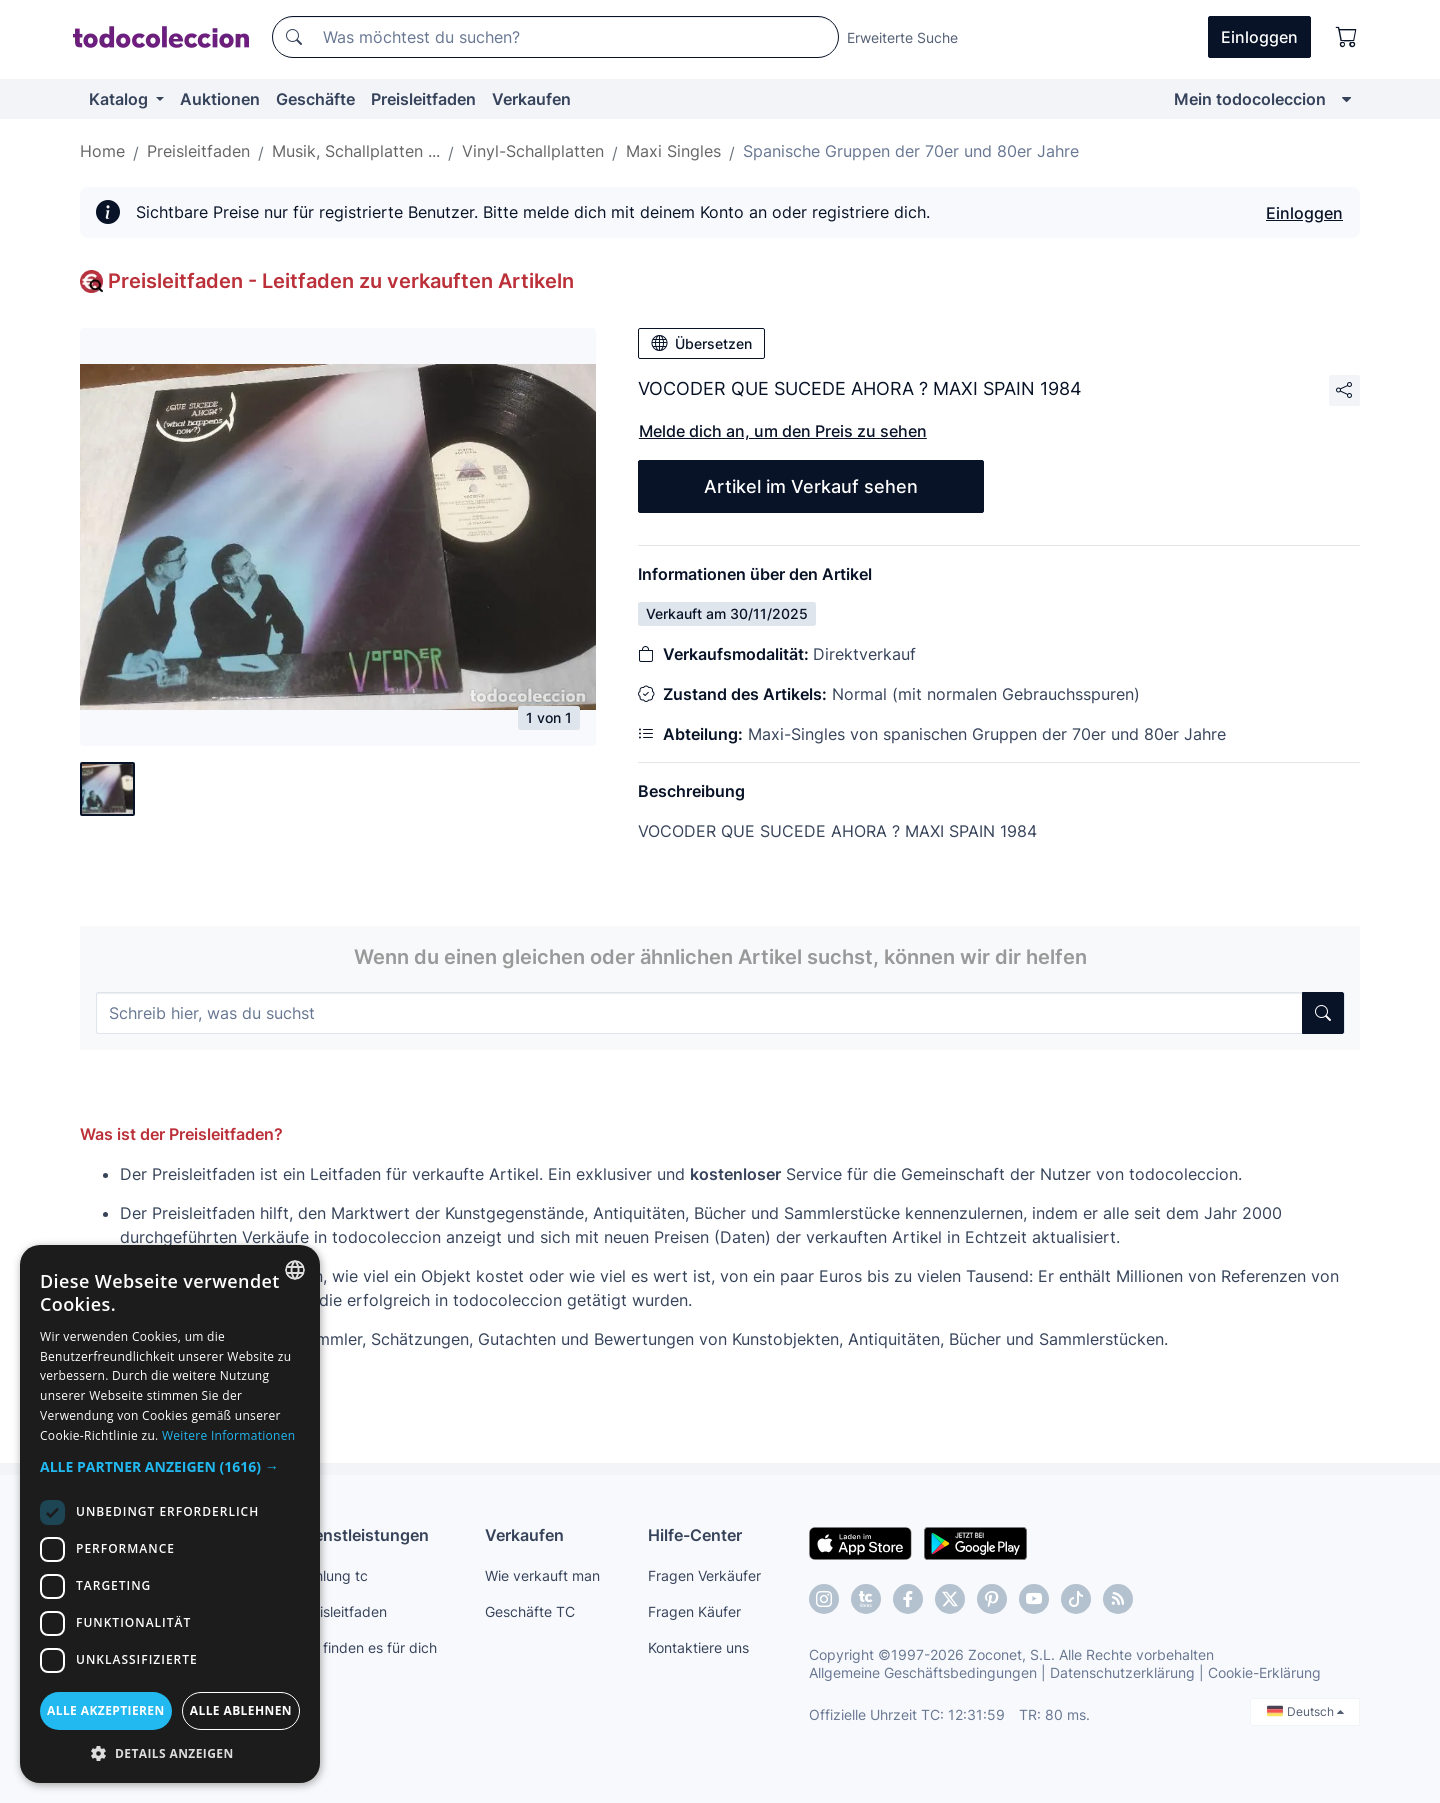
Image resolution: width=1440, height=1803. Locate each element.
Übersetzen (701, 343)
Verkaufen (531, 99)
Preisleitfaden (423, 99)
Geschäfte (315, 99)
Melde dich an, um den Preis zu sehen (783, 431)
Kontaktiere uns (698, 1647)
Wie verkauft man (542, 1575)
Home (102, 151)
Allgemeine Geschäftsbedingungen (923, 1672)
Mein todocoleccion (1250, 99)
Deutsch (1305, 1711)
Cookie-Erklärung (1264, 1672)
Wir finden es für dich (367, 1647)
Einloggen (1304, 213)
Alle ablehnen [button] (241, 1710)
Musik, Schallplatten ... (356, 151)
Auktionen (220, 99)
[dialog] (170, 1514)
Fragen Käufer (694, 1611)
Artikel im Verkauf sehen (811, 486)
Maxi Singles (673, 151)
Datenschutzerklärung (1122, 1672)
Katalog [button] (120, 99)
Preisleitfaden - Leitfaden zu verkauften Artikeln (341, 281)
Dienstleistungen (363, 1535)
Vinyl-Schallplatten (533, 151)
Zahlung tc (333, 1575)
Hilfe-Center (695, 1535)
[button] (170, 1466)
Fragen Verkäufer (704, 1575)
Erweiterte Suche (902, 37)
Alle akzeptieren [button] (106, 1710)
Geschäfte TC (530, 1611)
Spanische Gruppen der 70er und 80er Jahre (911, 151)
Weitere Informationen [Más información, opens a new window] (229, 1435)
